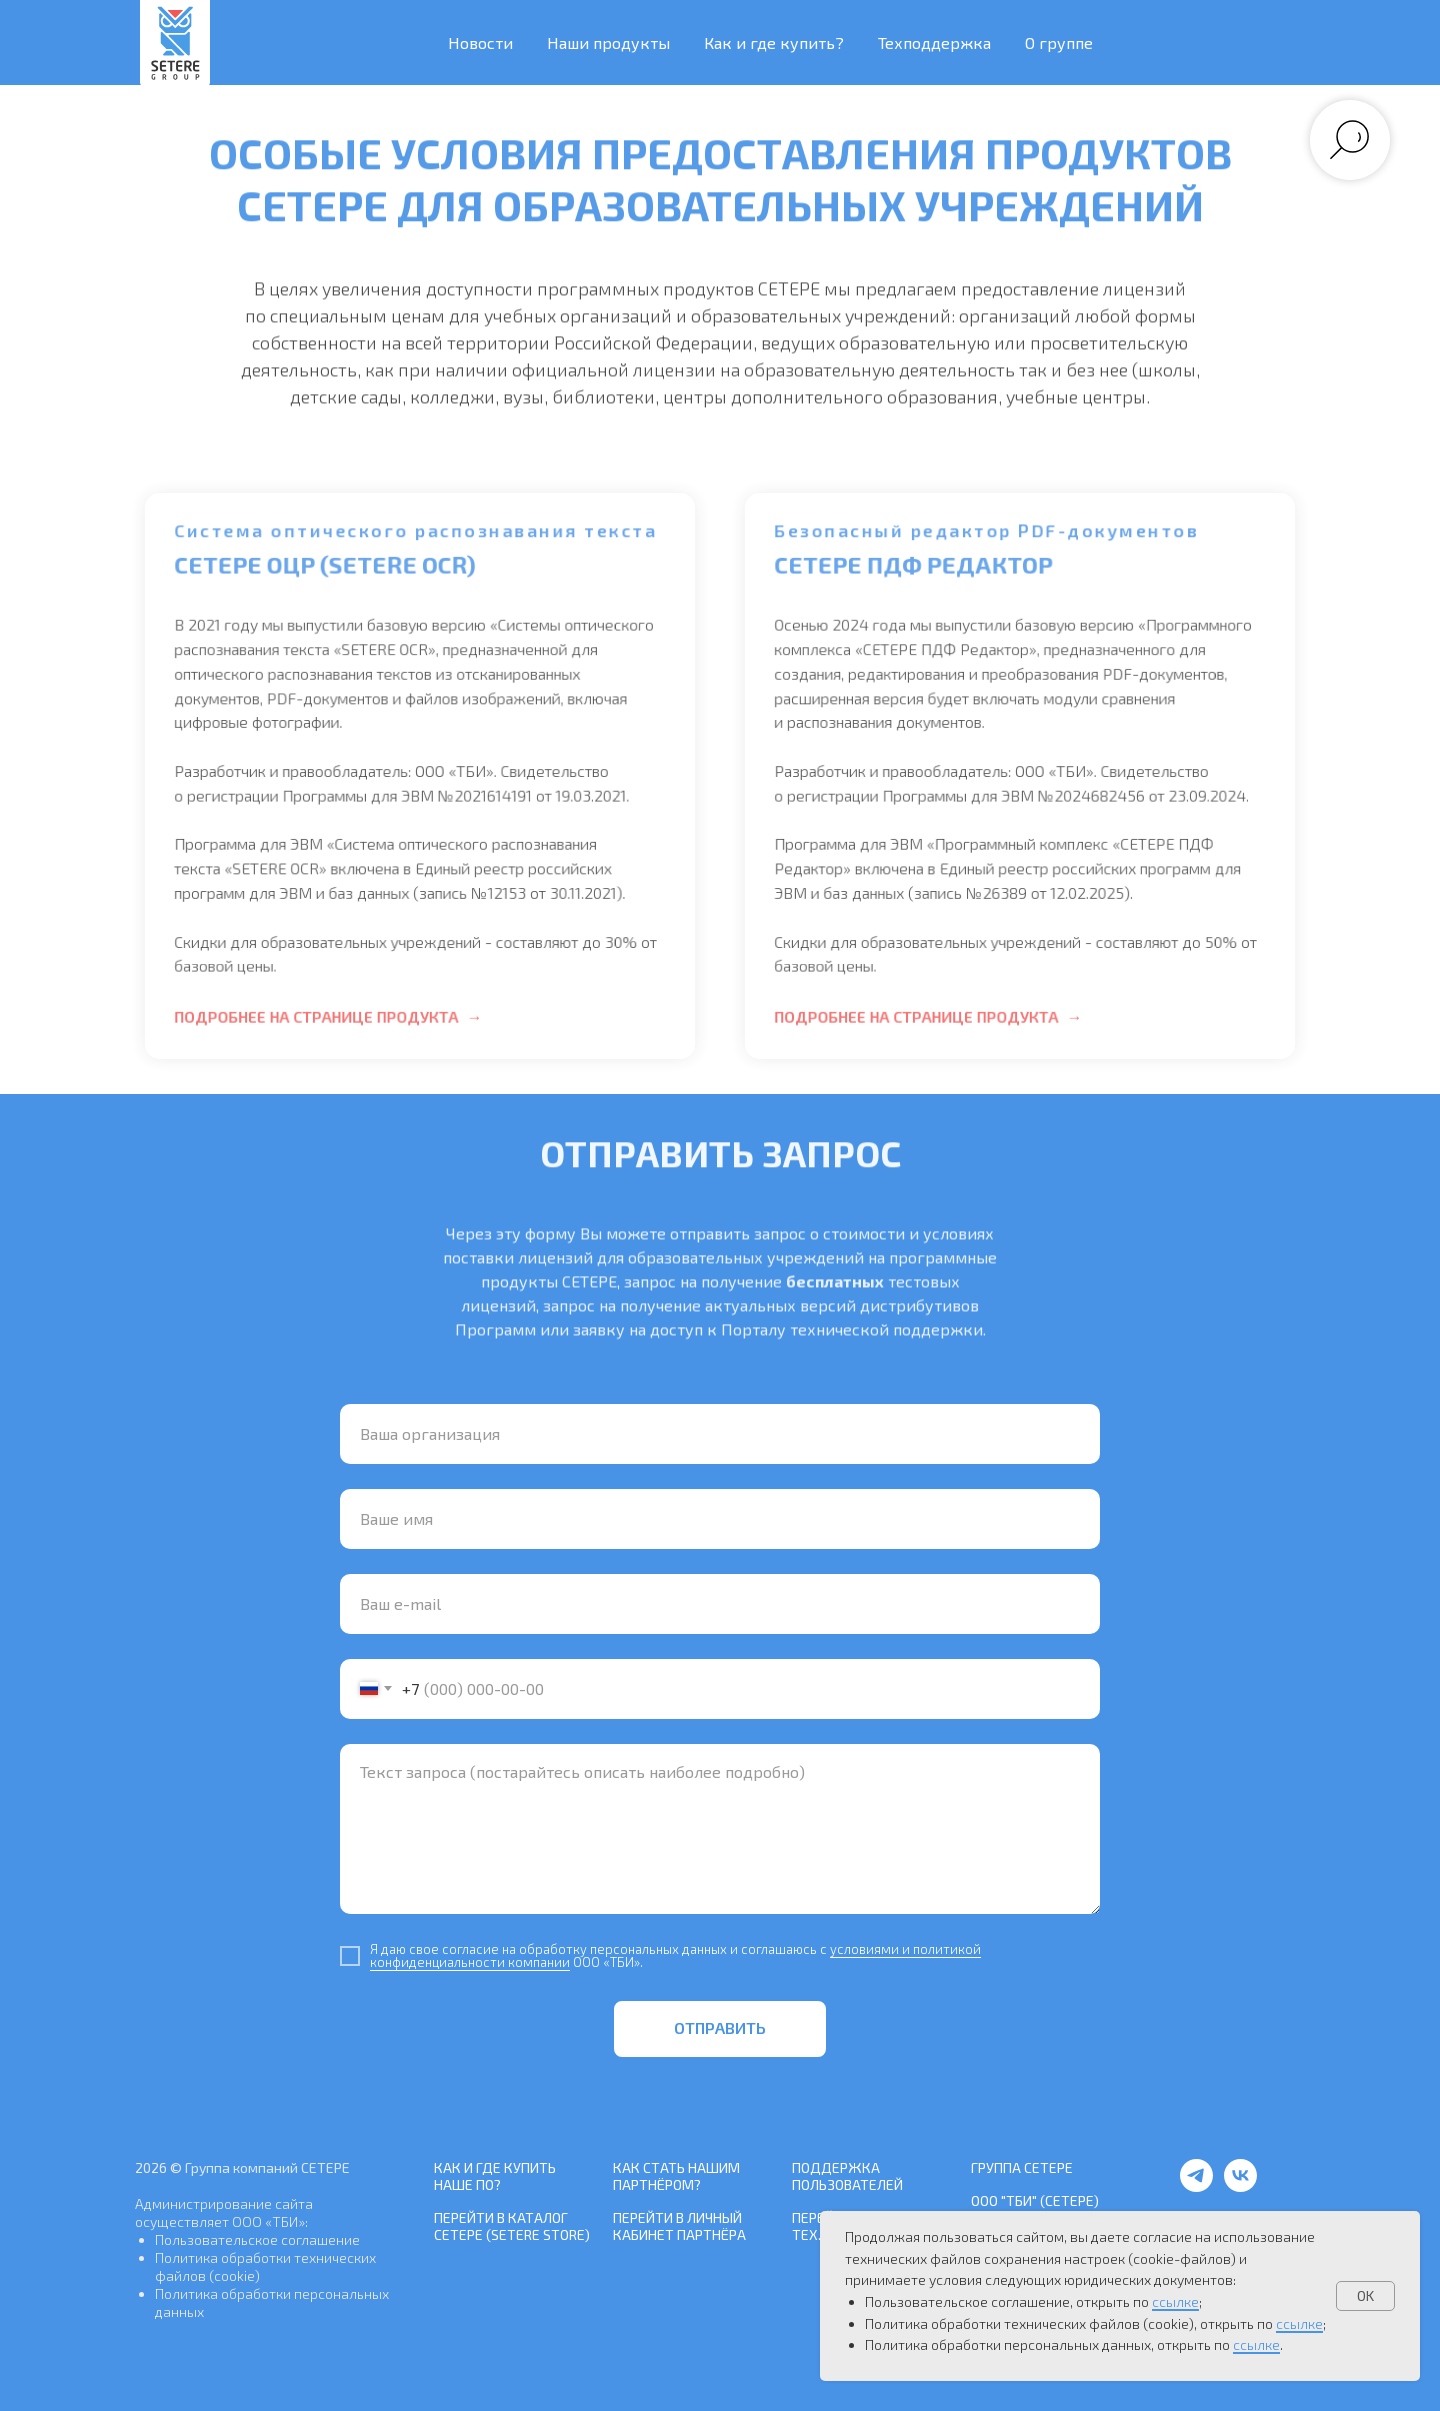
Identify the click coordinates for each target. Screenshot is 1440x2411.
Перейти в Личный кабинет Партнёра (679, 2226)
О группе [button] (1059, 42)
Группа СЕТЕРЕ (1022, 2167)
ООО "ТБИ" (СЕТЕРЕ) (1035, 2200)
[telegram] (1196, 2186)
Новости (480, 42)
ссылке (1175, 2301)
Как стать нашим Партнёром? (676, 2176)
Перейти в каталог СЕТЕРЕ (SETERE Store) (512, 2226)
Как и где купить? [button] (774, 42)
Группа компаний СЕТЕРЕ (267, 2167)
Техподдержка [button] (934, 42)
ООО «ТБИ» (268, 2221)
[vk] (1240, 2186)
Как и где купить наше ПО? (495, 2176)
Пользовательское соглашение (257, 2239)
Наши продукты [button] (608, 42)
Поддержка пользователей (847, 2176)
